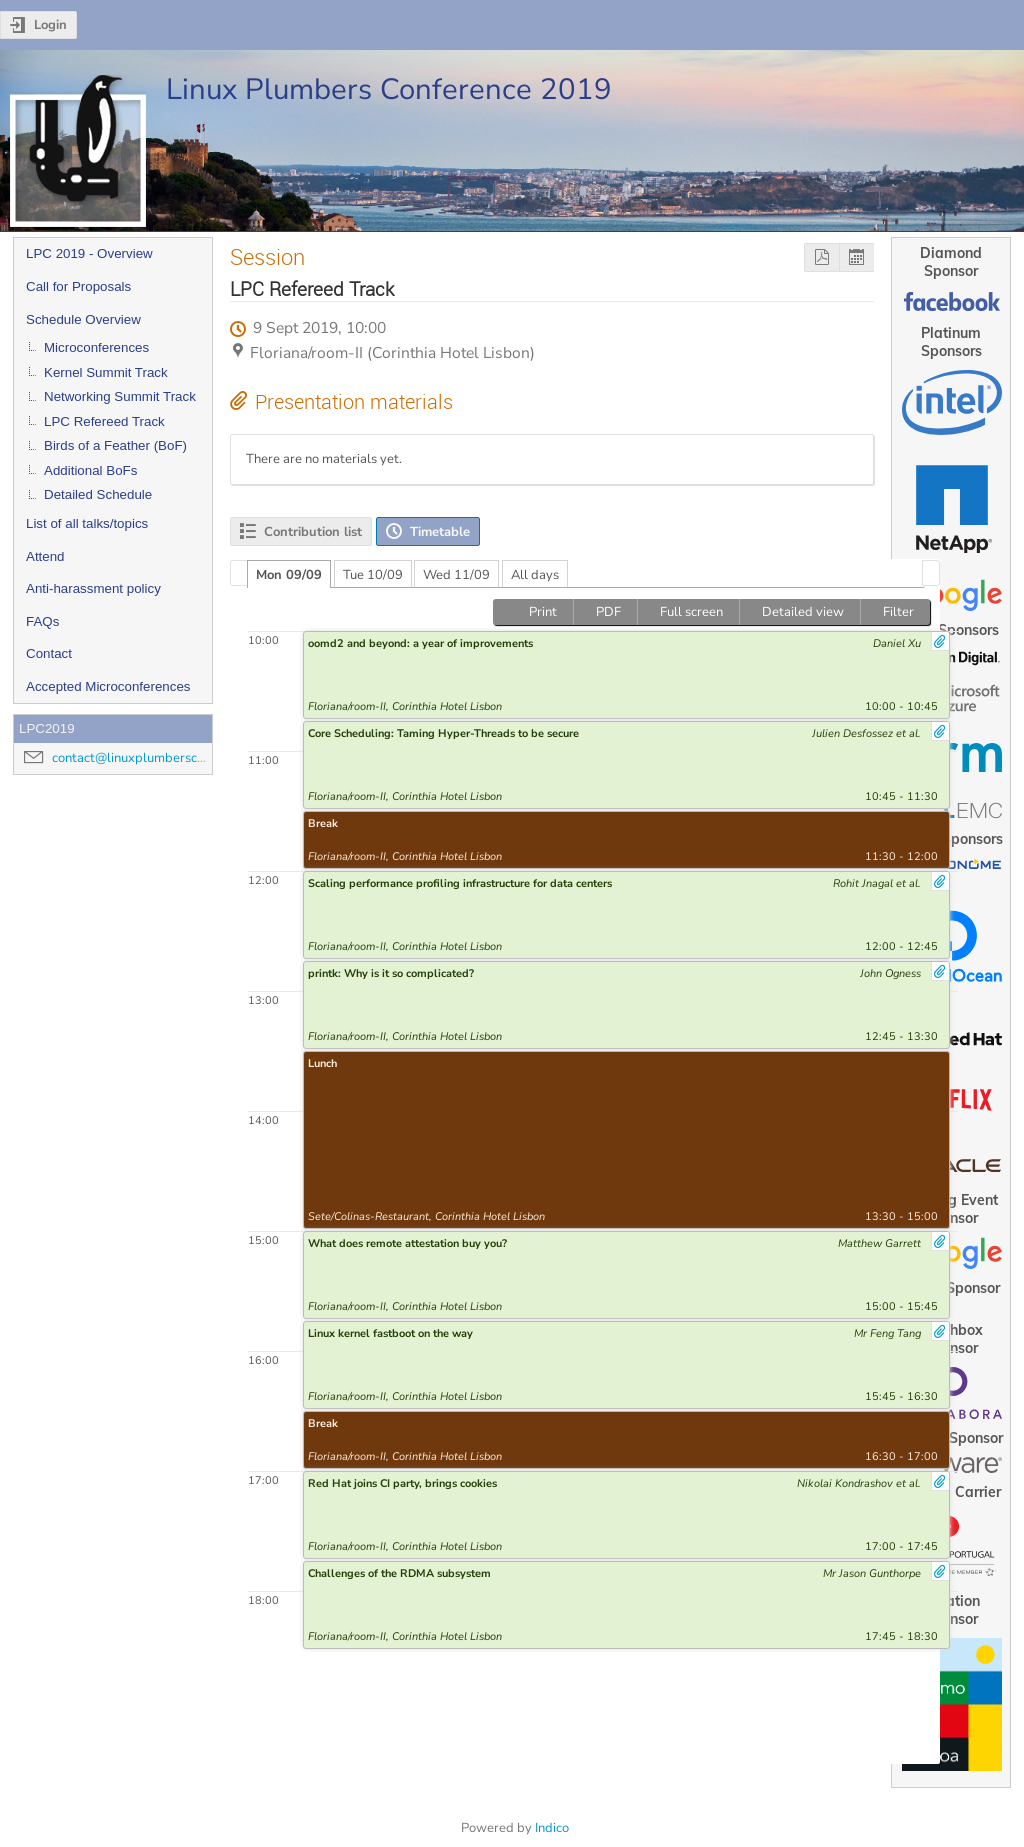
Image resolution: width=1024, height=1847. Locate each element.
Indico (552, 1828)
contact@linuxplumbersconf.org (145, 758)
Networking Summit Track (120, 396)
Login (50, 25)
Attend (45, 556)
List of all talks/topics (87, 523)
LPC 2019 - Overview (89, 253)
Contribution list (313, 532)
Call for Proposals (78, 286)
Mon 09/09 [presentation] (289, 575)
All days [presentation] (535, 575)
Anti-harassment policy (93, 588)
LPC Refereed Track (104, 421)
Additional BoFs (90, 470)
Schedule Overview (83, 319)
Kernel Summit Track (106, 372)
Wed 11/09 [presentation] (456, 575)
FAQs (42, 621)
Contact (49, 653)
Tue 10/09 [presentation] (373, 575)
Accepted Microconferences (108, 686)
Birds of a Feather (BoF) (115, 445)
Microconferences (96, 347)
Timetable (440, 532)
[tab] (289, 574)
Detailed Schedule (98, 494)
